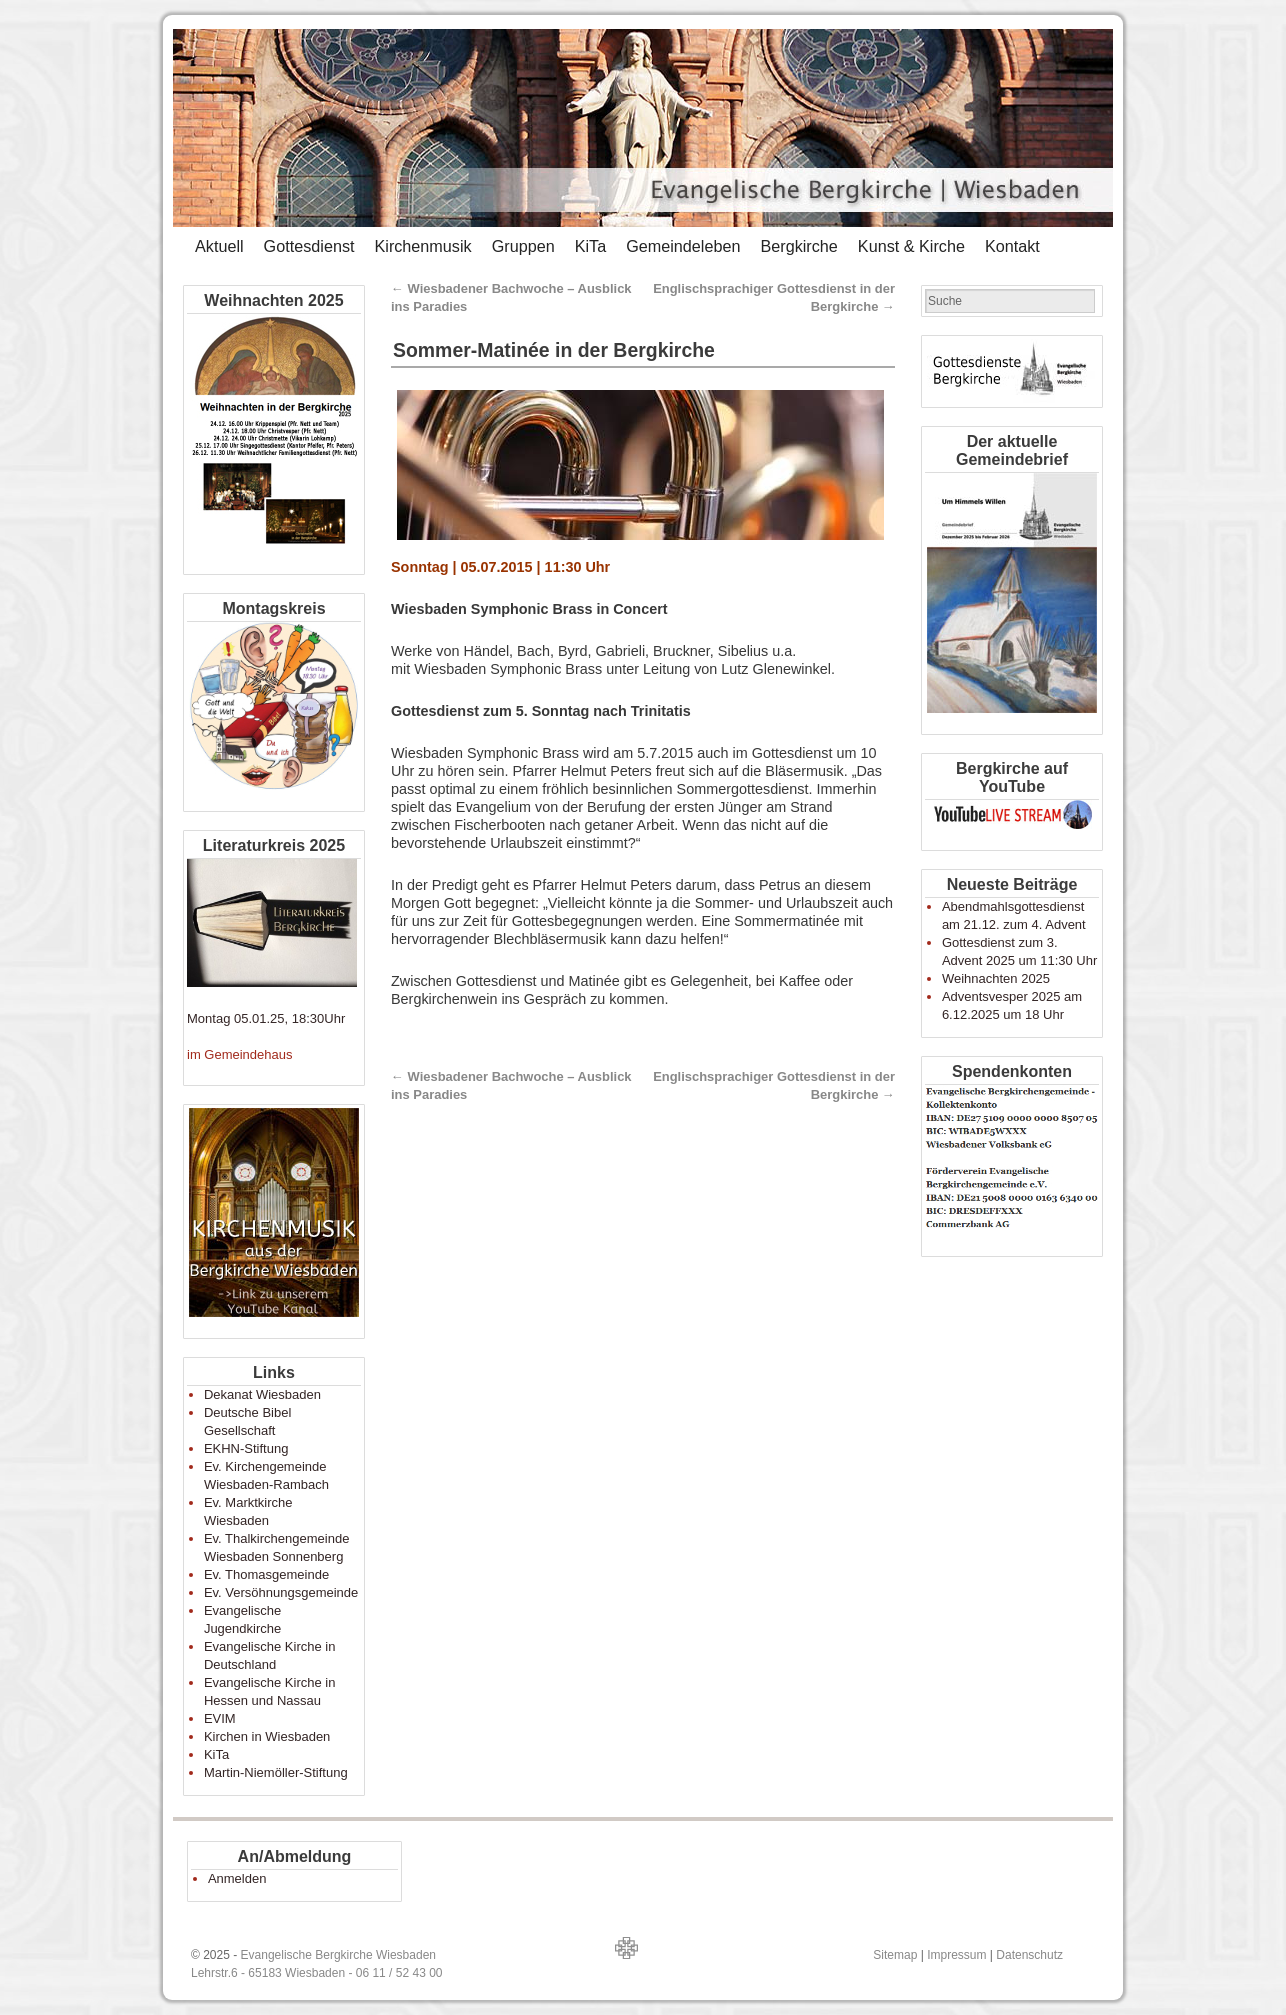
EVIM (220, 1718)
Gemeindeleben (683, 246)
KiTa (591, 246)
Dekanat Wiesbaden (262, 1394)
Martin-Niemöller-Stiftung (276, 1772)
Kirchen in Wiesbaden (267, 1736)
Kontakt (1012, 246)
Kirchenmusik (422, 246)
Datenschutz (1029, 1955)
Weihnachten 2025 (996, 978)
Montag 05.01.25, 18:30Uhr (266, 1018)
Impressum (956, 1955)
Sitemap (895, 1955)
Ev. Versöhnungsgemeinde (281, 1592)
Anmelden (237, 1878)
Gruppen (523, 246)
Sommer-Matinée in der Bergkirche (554, 350)
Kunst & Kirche (911, 246)
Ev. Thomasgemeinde (266, 1574)
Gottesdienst (309, 246)
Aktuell (219, 246)
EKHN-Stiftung (246, 1448)
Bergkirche (798, 246)
